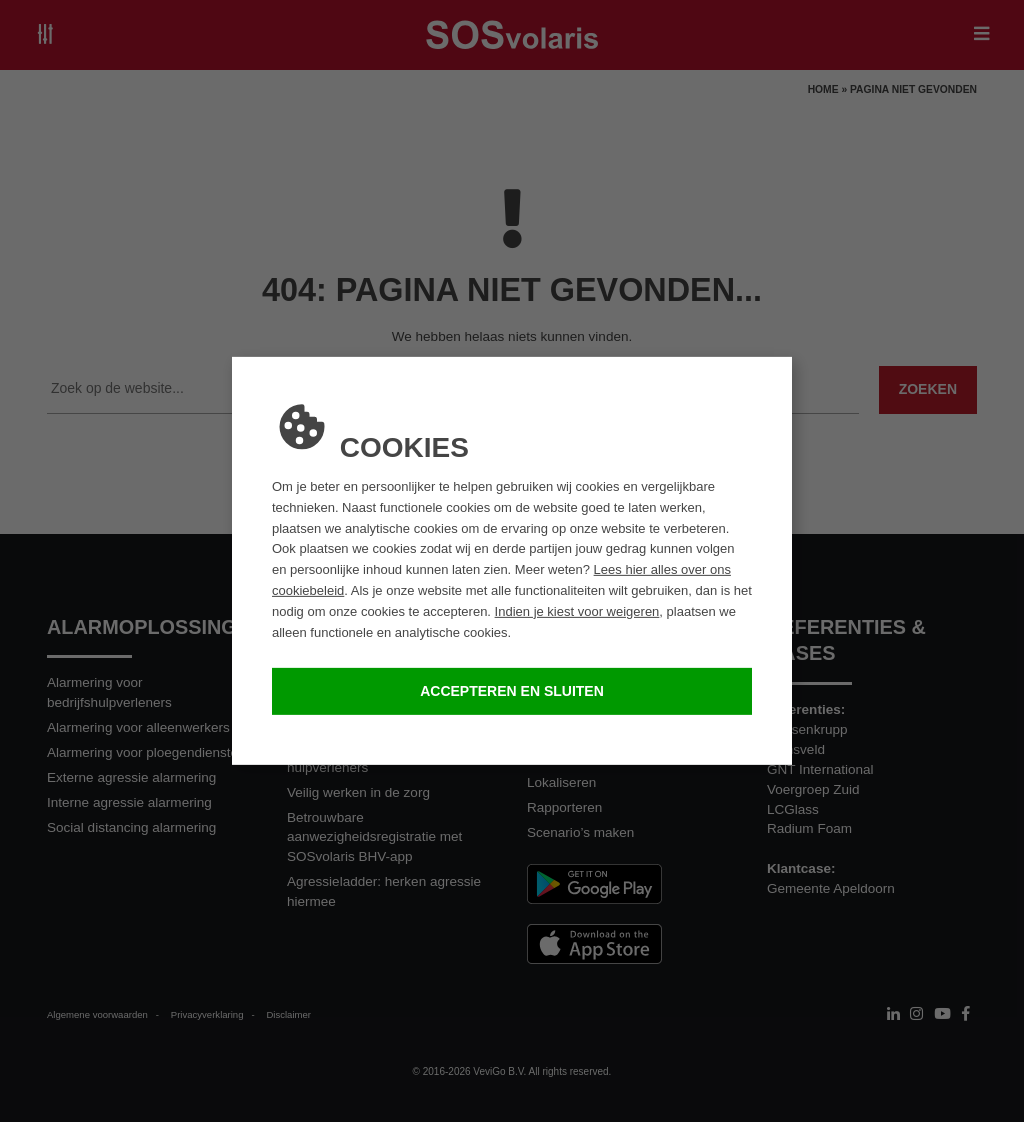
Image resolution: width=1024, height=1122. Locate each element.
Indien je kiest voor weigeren (577, 611)
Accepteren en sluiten (512, 691)
